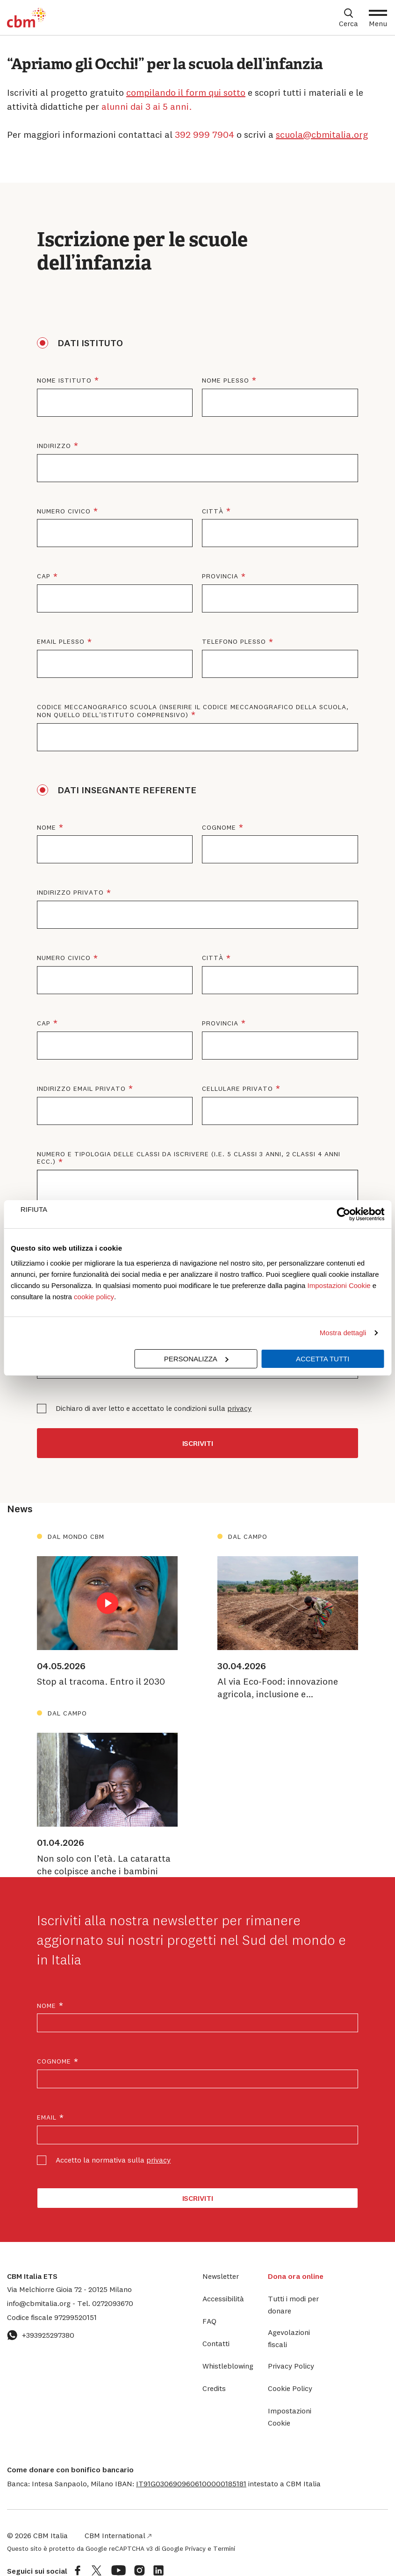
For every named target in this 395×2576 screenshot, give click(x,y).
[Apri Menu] (378, 17)
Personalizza (196, 1359)
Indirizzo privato (134, 892)
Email (51, 2117)
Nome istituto (115, 380)
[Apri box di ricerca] (348, 17)
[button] (191, 2483)
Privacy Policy (291, 2365)
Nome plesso (280, 380)
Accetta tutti (322, 1359)
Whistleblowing (227, 2365)
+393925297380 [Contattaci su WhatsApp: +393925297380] (40, 2335)
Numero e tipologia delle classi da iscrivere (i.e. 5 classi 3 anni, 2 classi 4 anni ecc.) (188, 1159)
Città (277, 511)
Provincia (280, 576)
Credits (214, 2388)
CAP (108, 576)
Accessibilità (223, 2298)
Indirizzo (118, 446)
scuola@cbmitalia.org (322, 134)
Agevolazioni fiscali (289, 2338)
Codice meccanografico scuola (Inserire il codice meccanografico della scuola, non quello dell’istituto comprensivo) (193, 712)
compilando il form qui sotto (185, 92)
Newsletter (220, 2276)
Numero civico (115, 511)
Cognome (280, 827)
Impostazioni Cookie (339, 1285)
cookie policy (94, 1297)
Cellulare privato (280, 1089)
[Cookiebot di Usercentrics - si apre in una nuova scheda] (343, 1214)
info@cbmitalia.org (39, 2303)
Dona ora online (295, 2276)
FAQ (209, 2321)
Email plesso (115, 642)
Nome (110, 827)
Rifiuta (34, 1209)
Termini (224, 2548)
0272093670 (105, 2303)
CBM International (118, 2535)
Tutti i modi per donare (293, 2304)
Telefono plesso (280, 642)
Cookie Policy (290, 2388)
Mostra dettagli (343, 1333)
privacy (239, 1408)
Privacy (195, 2548)
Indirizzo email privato (115, 1089)
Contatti (216, 2343)
